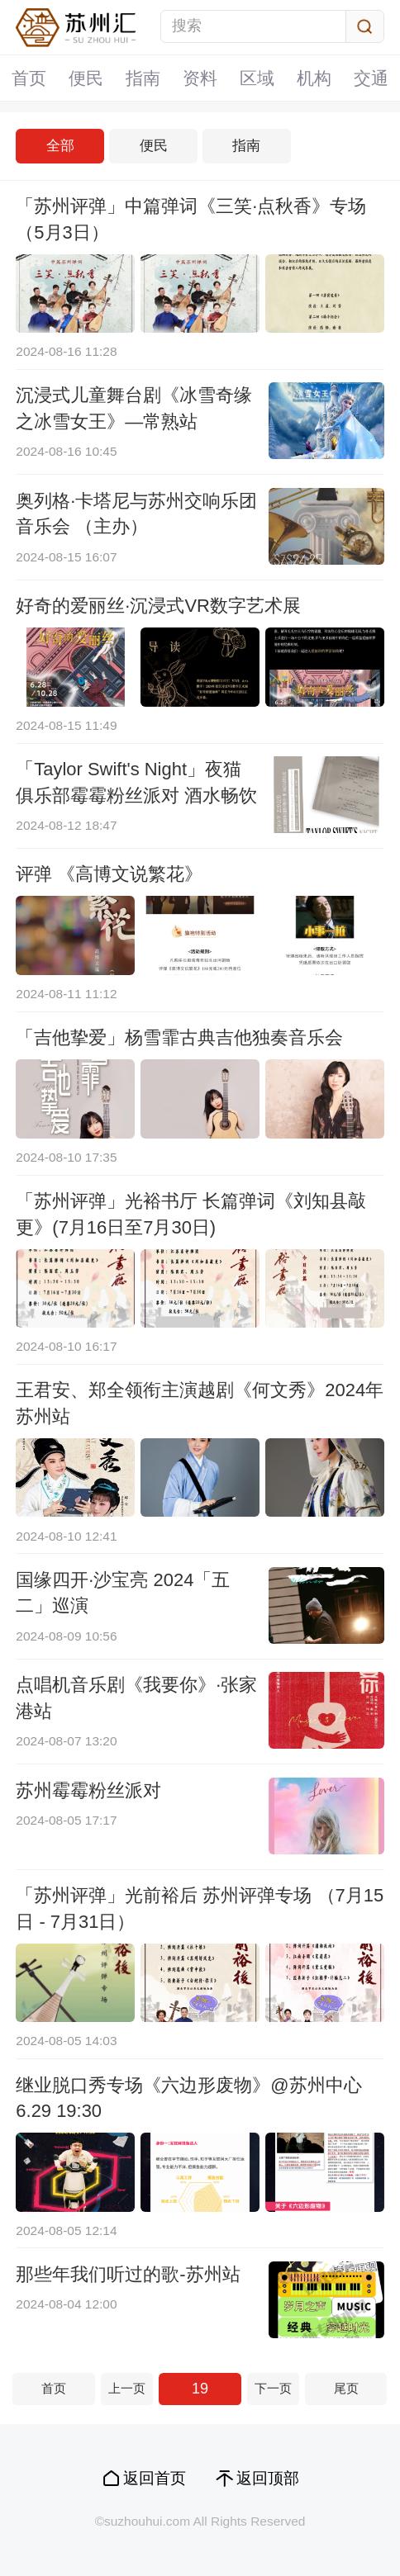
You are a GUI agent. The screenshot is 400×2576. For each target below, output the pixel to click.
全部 (60, 146)
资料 (200, 78)
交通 (371, 78)
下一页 (273, 2388)
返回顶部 (267, 2478)
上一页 (126, 2388)
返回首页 (154, 2478)
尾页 (346, 2388)
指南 (143, 78)
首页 (29, 78)
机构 (314, 78)
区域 (257, 78)
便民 (86, 78)
